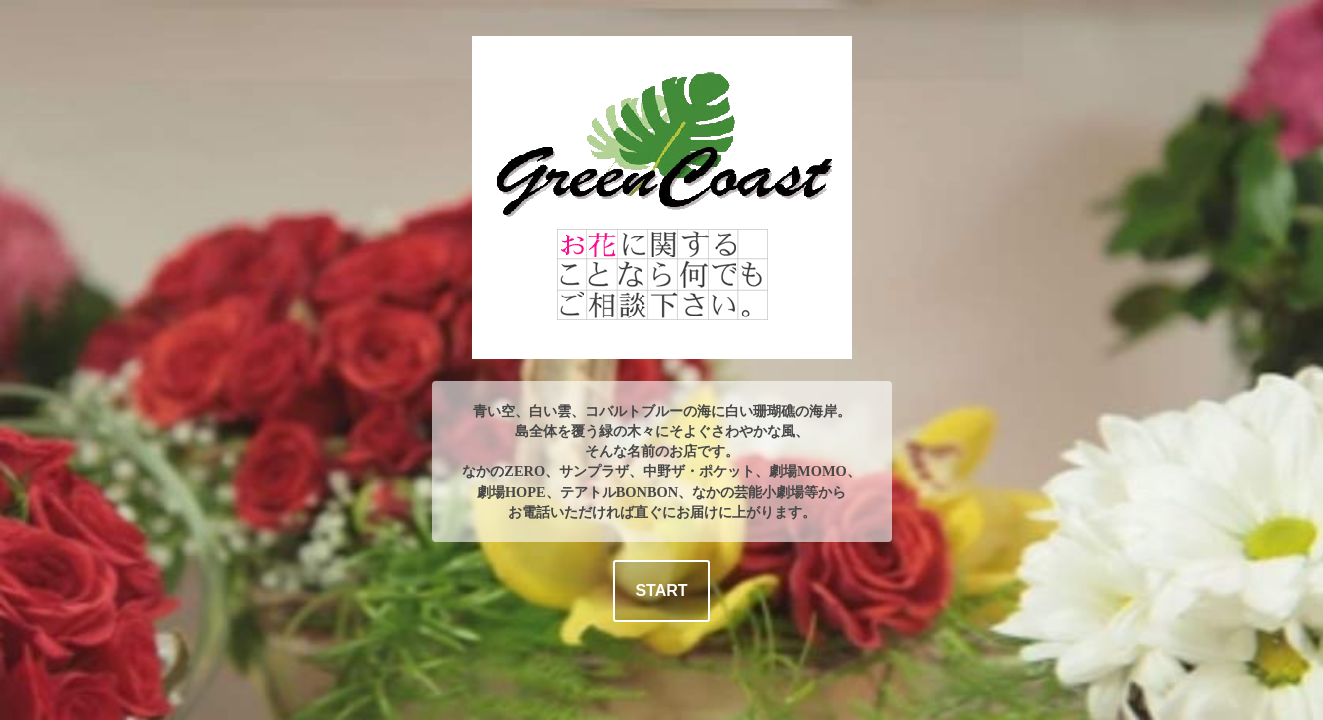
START (661, 590)
